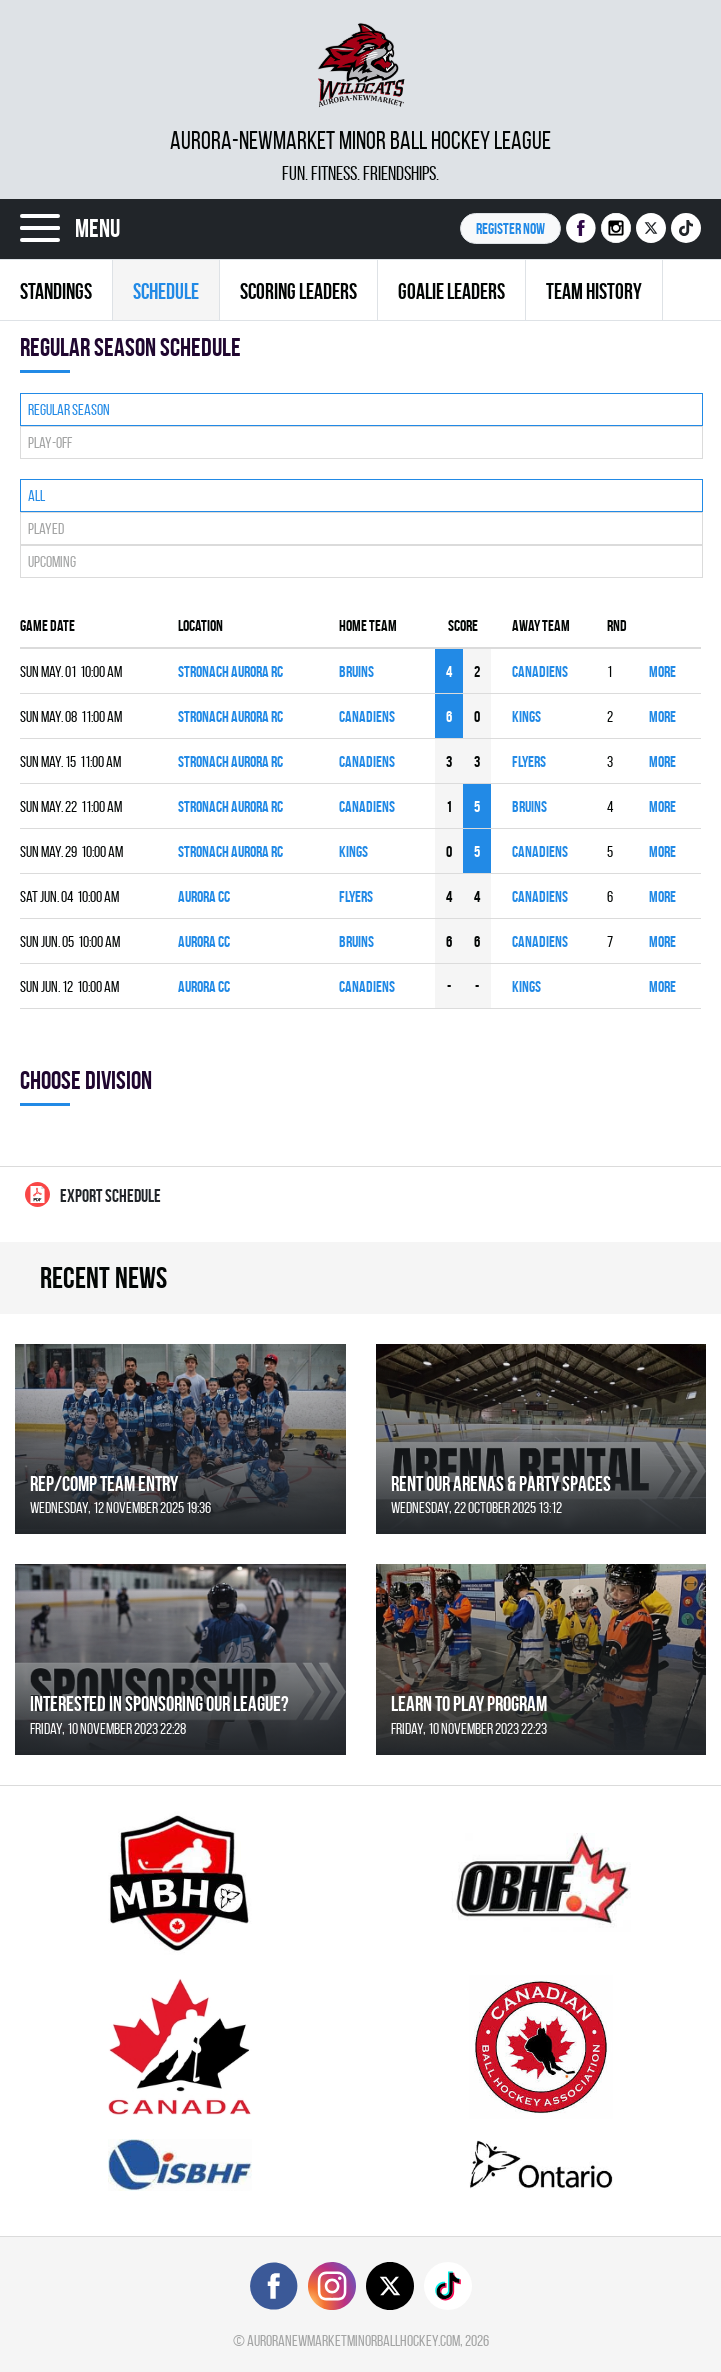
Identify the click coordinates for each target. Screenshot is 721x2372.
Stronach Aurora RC (230, 671)
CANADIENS (540, 671)
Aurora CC (204, 896)
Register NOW (510, 228)
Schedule (166, 291)
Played (46, 528)
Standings (56, 291)
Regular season (69, 409)
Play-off (50, 442)
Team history (594, 291)
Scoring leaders (298, 291)
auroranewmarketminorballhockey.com (353, 2340)
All (36, 495)
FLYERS (529, 761)
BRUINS (356, 671)
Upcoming (52, 561)
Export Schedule (93, 1194)
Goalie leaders (451, 291)
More (662, 671)
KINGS (526, 716)
